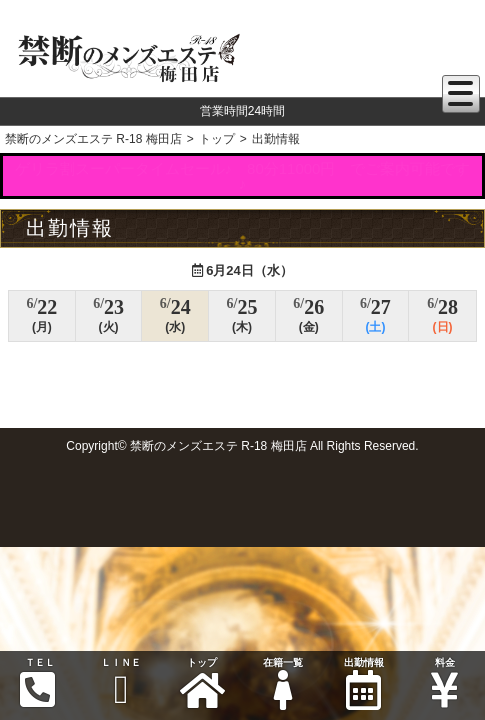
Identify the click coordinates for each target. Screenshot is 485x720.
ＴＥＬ (38, 683)
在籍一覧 (282, 683)
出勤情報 (363, 683)
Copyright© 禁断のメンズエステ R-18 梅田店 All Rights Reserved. (242, 446)
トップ (202, 683)
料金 (444, 683)
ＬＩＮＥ (121, 683)
